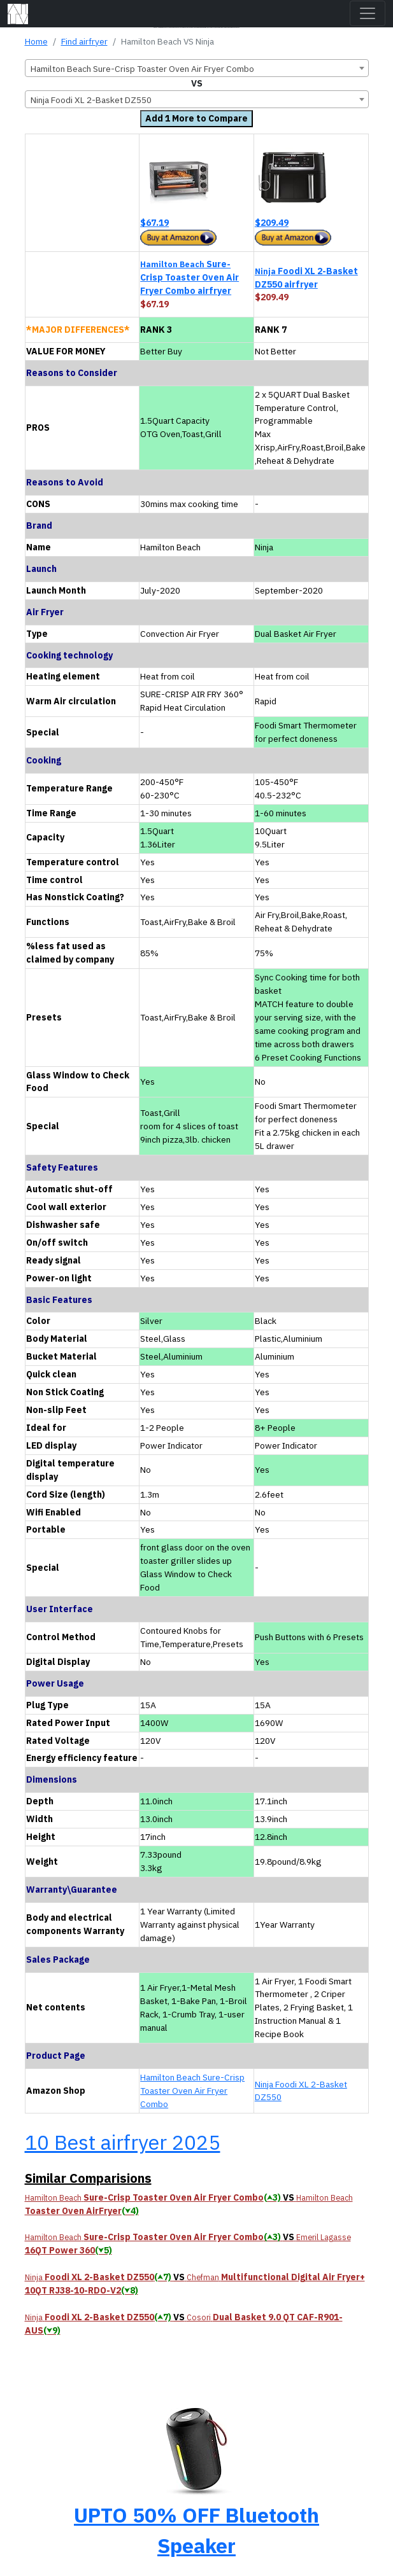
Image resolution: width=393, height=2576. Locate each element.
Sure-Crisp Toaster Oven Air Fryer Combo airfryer (189, 277)
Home (36, 41)
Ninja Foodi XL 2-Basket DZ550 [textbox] (91, 100)
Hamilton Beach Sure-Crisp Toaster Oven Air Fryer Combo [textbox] (142, 68)
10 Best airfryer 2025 (122, 2142)
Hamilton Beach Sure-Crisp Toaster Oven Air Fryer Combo (192, 2090)
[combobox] (197, 68)
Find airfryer (84, 41)
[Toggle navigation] (367, 13)
